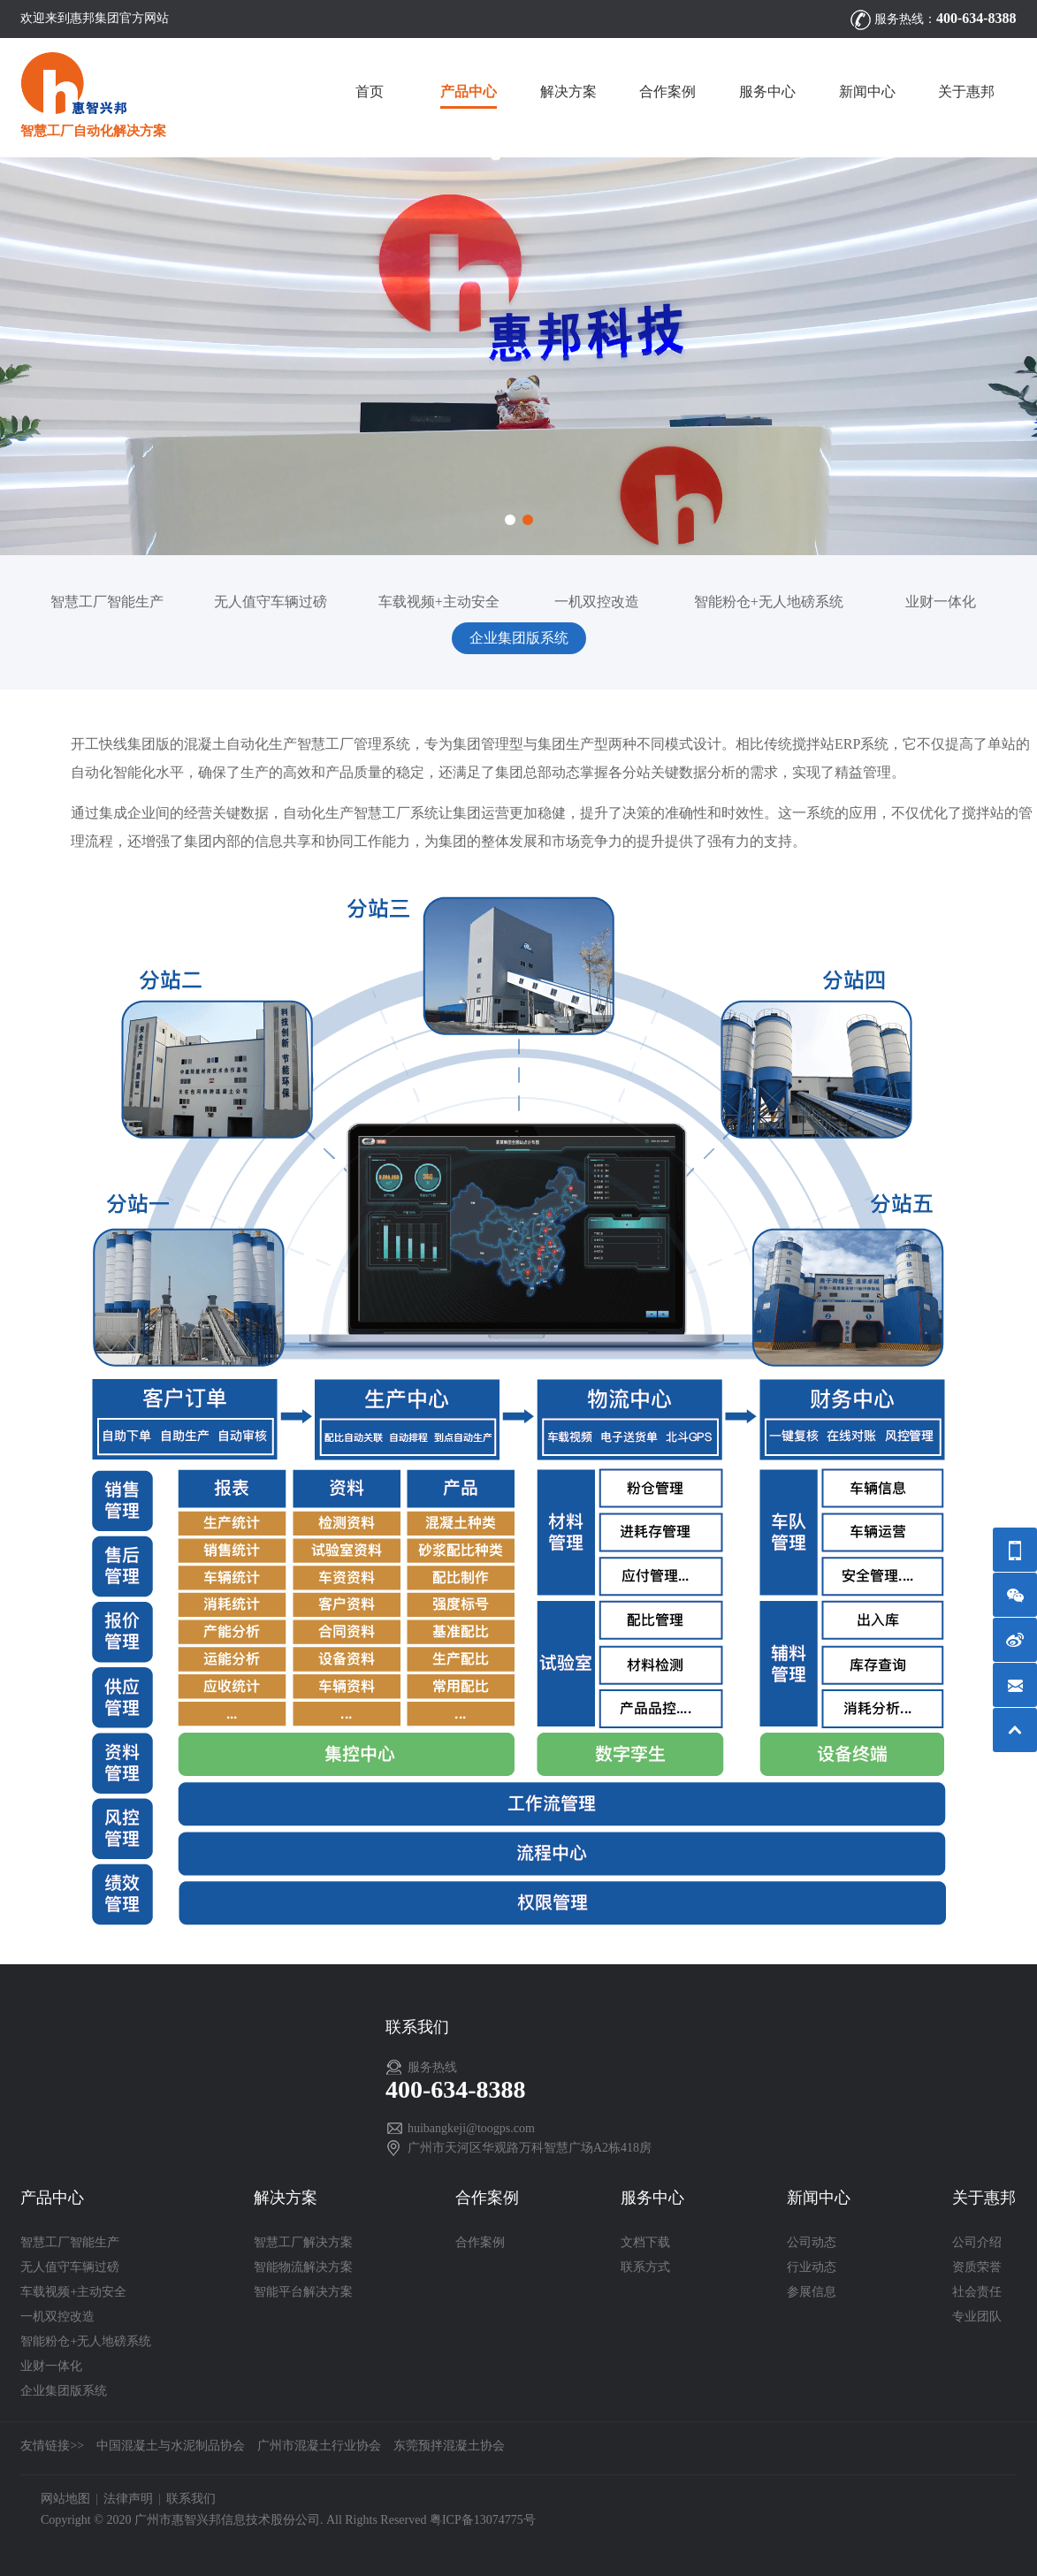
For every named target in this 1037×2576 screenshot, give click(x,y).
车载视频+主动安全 (438, 601)
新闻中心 (867, 91)
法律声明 (128, 2498)
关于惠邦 (966, 91)
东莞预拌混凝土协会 (449, 2445)
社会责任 (977, 2291)
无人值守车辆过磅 (270, 601)
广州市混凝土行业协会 (319, 2445)
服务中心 (767, 91)
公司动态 (811, 2242)
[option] (518, 356)
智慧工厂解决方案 (303, 2242)
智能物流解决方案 (303, 2267)
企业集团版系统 (518, 637)
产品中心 (468, 91)
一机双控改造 (596, 601)
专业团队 (977, 2316)
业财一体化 (940, 601)
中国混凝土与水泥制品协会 (170, 2445)
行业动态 (811, 2267)
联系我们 (191, 2498)
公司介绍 (977, 2242)
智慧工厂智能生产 (107, 601)
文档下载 (645, 2242)
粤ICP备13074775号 (483, 2519)
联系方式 (645, 2267)
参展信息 (811, 2291)
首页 (369, 91)
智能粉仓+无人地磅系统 (768, 601)
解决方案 (568, 91)
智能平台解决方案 (303, 2291)
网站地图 (65, 2498)
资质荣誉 (977, 2267)
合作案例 (667, 91)
